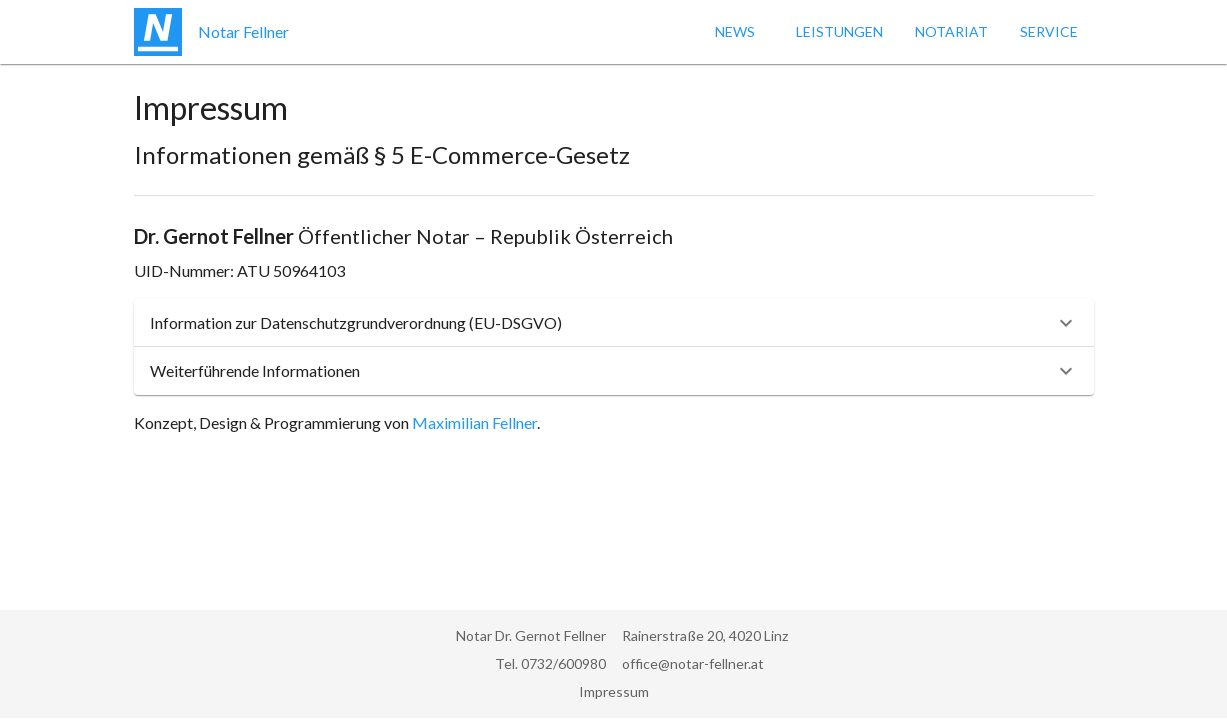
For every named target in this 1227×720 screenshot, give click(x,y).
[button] (614, 323)
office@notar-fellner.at (693, 663)
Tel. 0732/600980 (550, 663)
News (735, 31)
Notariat (951, 31)
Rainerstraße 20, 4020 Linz (705, 635)
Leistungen (839, 31)
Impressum (614, 691)
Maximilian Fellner (474, 422)
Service (1049, 31)
